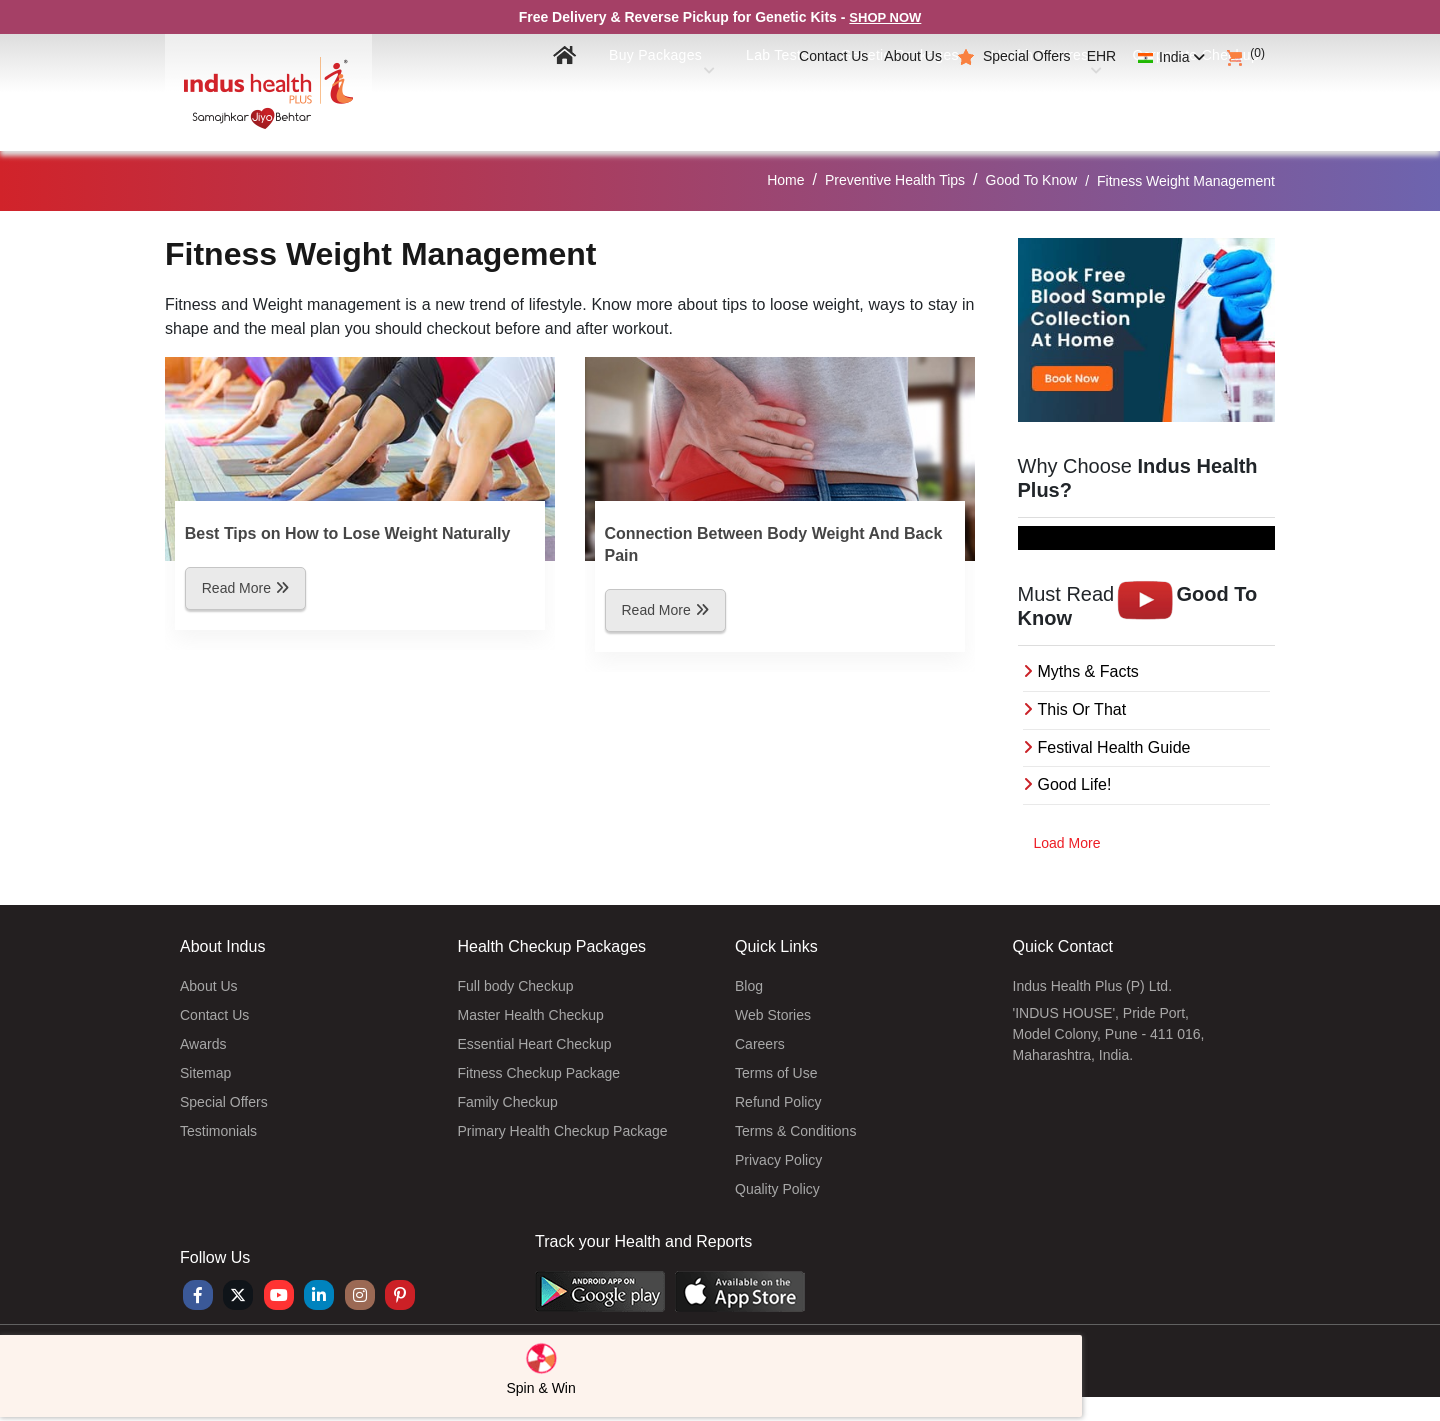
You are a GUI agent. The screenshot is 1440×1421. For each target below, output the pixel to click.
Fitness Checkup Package (539, 1073)
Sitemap (205, 1073)
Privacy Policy (778, 1160)
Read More (245, 588)
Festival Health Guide (1114, 747)
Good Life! (1075, 784)
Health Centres (1026, 101)
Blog (749, 986)
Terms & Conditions (795, 1131)
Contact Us (833, 56)
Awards (203, 1044)
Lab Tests (742, 101)
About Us (913, 56)
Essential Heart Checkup (535, 1044)
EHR (1102, 56)
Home (785, 180)
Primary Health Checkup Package (563, 1131)
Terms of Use (776, 1073)
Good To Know (1032, 180)
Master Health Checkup (531, 1015)
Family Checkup (508, 1102)
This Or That (1082, 709)
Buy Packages (622, 101)
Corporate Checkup (1188, 101)
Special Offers (1027, 56)
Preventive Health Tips (895, 180)
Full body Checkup (516, 986)
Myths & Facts (1088, 671)
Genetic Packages (872, 101)
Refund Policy (778, 1102)
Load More (1067, 843)
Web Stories (773, 1015)
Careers (760, 1044)
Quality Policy (777, 1189)
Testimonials (218, 1131)
